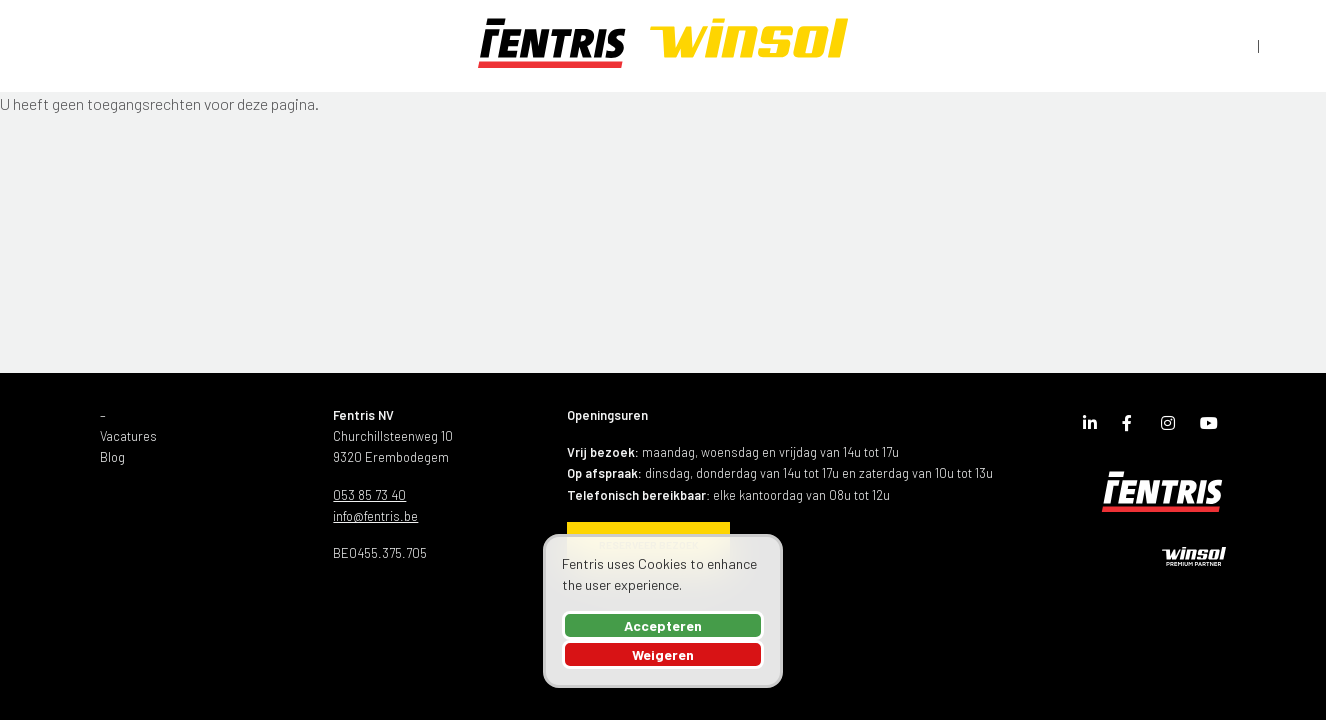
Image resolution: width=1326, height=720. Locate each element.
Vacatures (128, 436)
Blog (112, 457)
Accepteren (663, 625)
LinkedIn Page (1095, 427)
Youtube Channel (1212, 427)
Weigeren (663, 654)
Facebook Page (1134, 427)
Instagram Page (1173, 427)
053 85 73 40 (369, 495)
